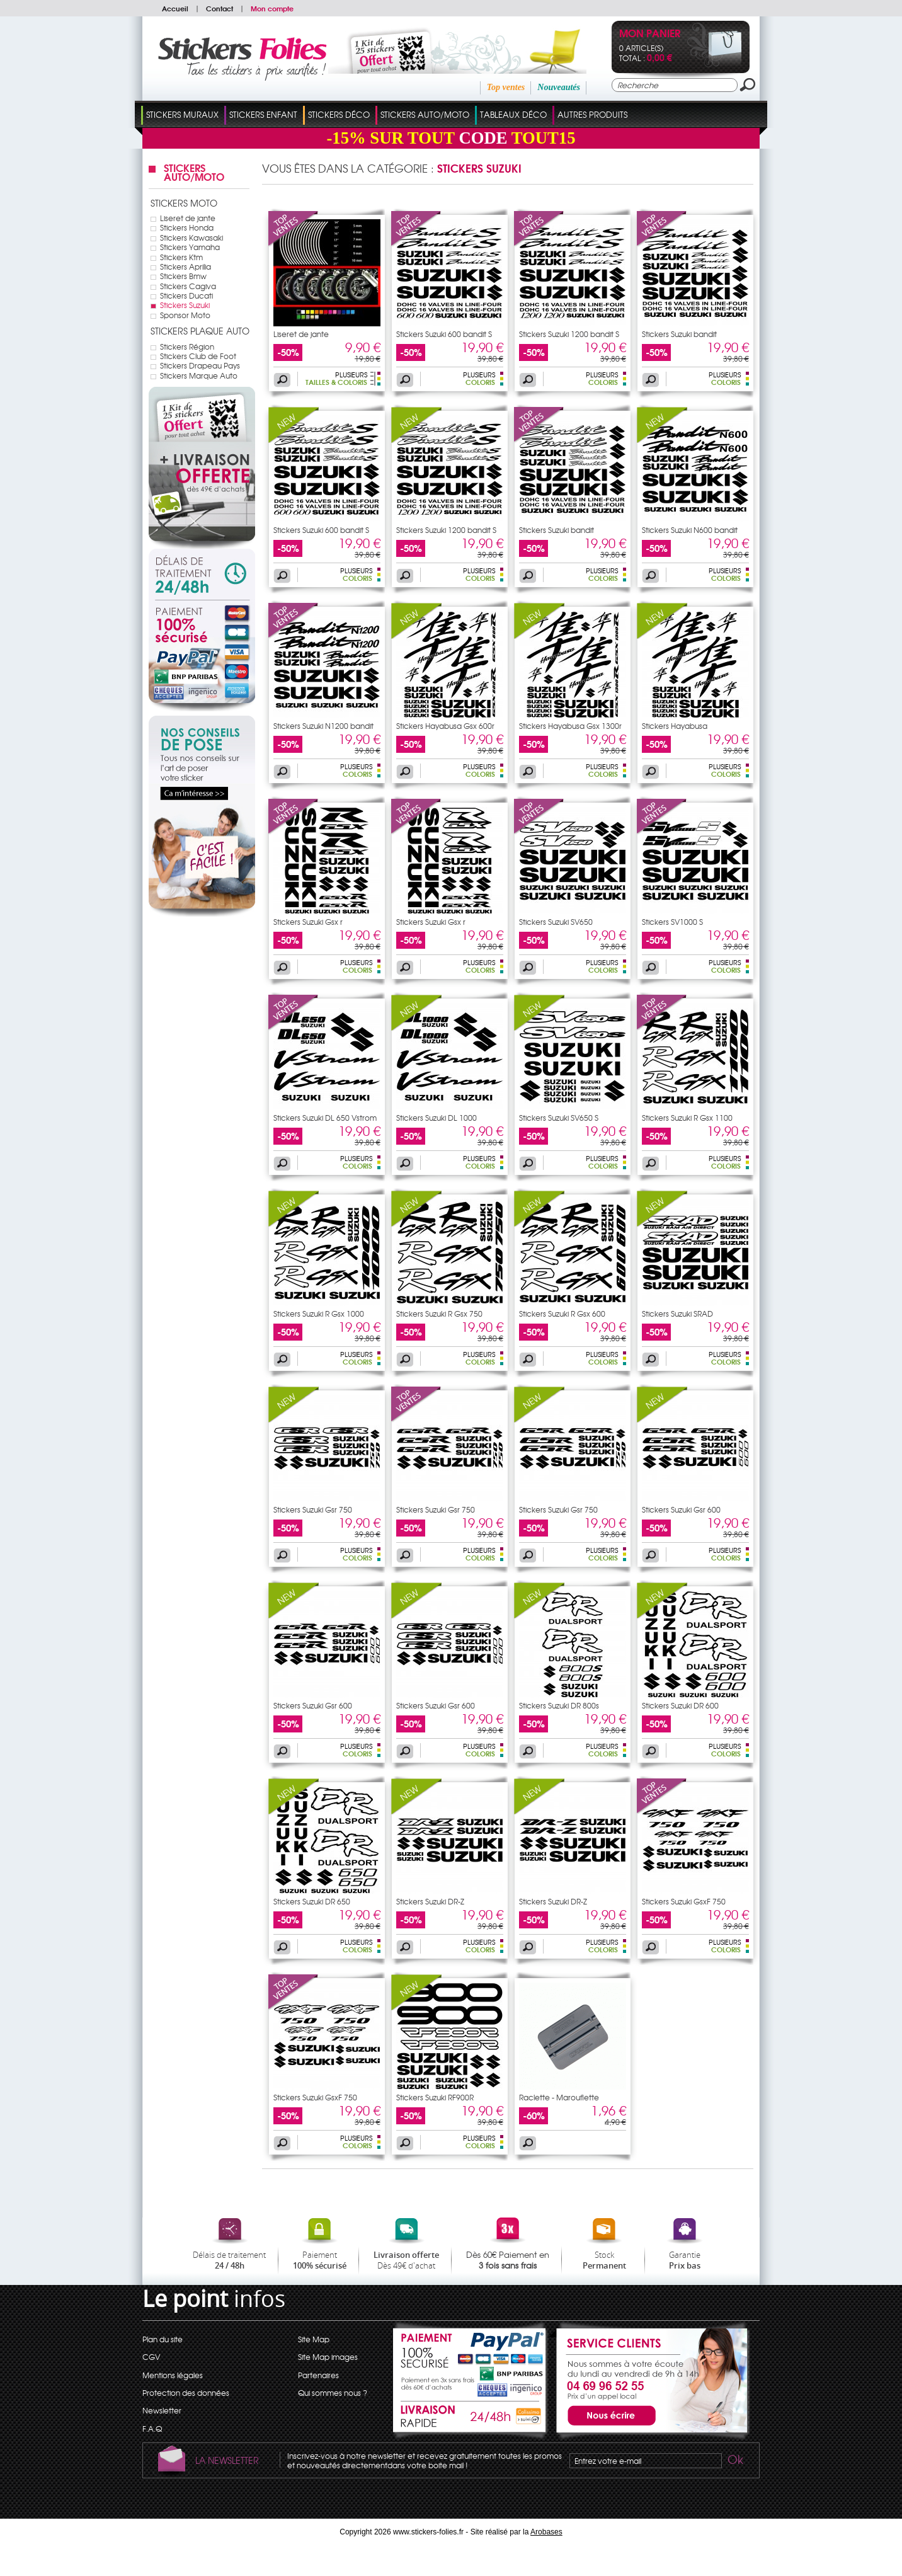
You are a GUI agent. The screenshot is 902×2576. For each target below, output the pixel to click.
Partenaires (318, 2375)
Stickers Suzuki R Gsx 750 (439, 1313)
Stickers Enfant (263, 114)
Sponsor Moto (185, 315)
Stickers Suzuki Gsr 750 (312, 1509)
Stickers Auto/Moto (424, 114)
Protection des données (185, 2392)
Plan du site (162, 2339)
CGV (151, 2356)
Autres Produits (592, 114)
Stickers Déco (339, 114)
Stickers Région (187, 346)
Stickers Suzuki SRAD (677, 1313)
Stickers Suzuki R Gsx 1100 (687, 1117)
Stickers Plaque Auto (200, 330)
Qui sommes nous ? (332, 2392)
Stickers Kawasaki (191, 237)
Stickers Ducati (186, 295)
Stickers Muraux (182, 114)
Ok (734, 2461)
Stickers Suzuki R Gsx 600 (562, 1313)
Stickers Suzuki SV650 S (558, 1117)
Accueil (175, 8)
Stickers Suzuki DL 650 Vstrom (325, 1117)
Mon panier (649, 34)
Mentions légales (172, 2375)
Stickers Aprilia (185, 266)
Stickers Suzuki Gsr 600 (681, 1509)
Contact (219, 8)
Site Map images (328, 2356)
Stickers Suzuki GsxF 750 (684, 1901)
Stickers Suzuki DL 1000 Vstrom (436, 1121)
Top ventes (506, 87)
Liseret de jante (187, 218)
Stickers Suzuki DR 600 (680, 1705)
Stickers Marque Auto (198, 375)
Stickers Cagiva (188, 286)
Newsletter (161, 2410)
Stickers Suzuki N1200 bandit (323, 725)
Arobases (546, 2531)
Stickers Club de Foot (198, 356)
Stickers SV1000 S (672, 921)
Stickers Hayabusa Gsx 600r (445, 725)
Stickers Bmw (183, 276)
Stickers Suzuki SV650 (556, 921)
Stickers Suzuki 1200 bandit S (569, 334)
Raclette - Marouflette (559, 2097)
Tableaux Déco (513, 114)
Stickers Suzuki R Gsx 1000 (318, 1313)
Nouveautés (558, 87)
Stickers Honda (187, 227)
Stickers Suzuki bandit (679, 334)
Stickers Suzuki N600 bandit (690, 529)
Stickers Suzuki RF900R (435, 2097)
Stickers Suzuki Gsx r (308, 921)
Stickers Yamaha (190, 247)
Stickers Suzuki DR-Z (430, 1901)
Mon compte (272, 8)
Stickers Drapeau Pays (200, 365)
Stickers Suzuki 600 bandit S (444, 334)
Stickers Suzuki (185, 305)
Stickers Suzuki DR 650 (311, 1901)
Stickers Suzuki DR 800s (559, 1705)
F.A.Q (152, 2428)
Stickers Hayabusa (674, 725)
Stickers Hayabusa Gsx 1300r (570, 725)
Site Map (313, 2339)
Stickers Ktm (181, 257)
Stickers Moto (184, 202)
